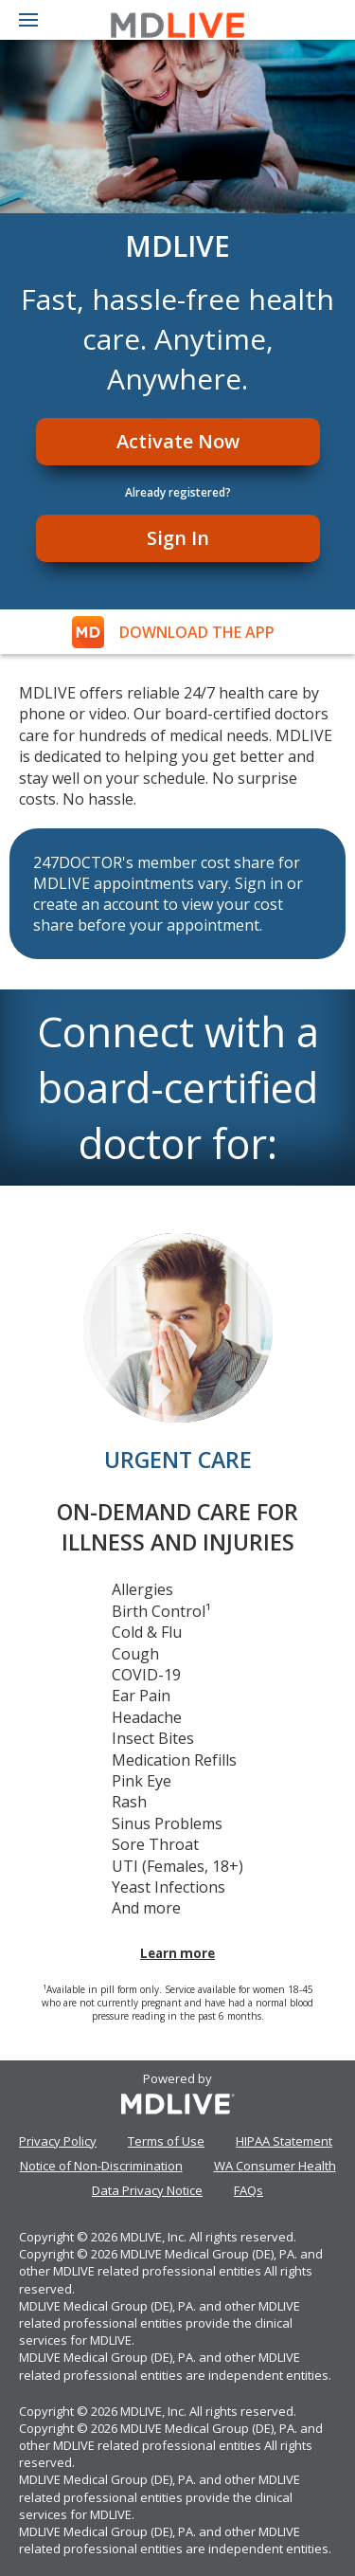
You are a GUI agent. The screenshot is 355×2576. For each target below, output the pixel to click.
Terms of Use (166, 2141)
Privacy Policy (58, 2141)
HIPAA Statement (284, 2141)
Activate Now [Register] (178, 441)
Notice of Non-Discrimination (101, 2165)
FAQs (248, 2190)
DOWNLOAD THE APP (197, 632)
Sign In (178, 538)
